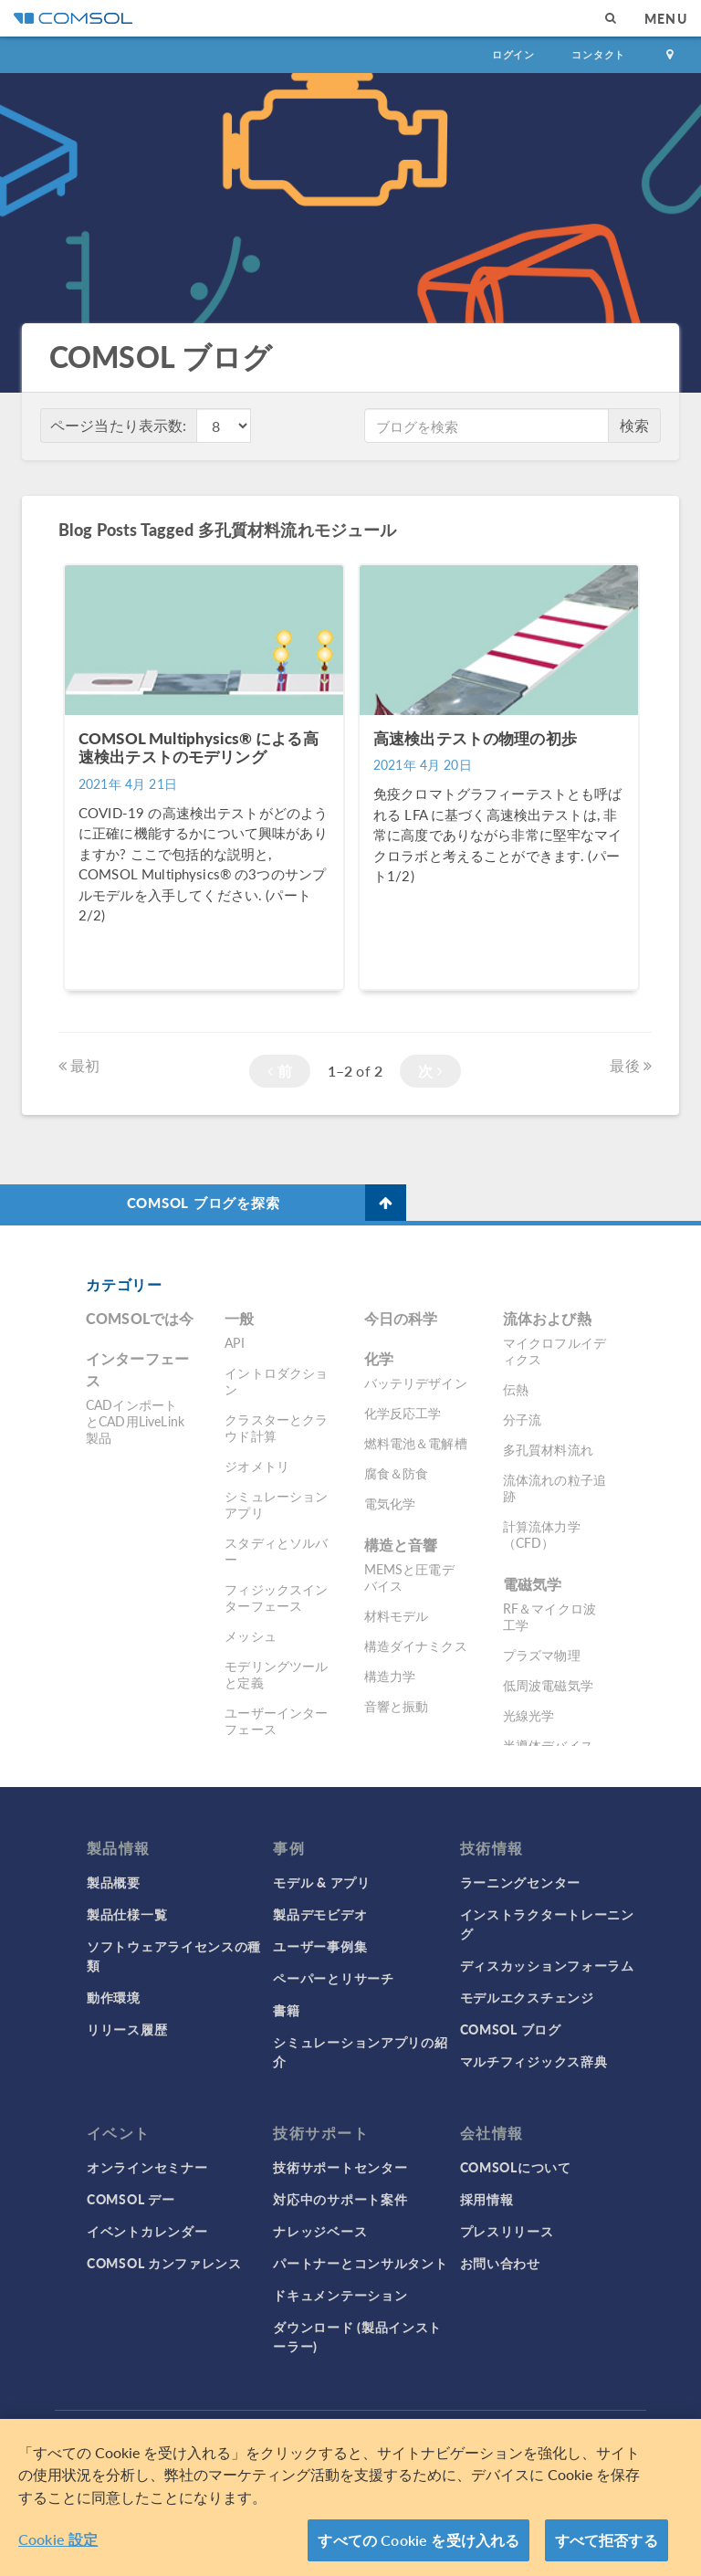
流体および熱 (547, 1318)
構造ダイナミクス (415, 1645)
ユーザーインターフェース (276, 1720)
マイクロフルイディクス (554, 1350)
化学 (378, 1358)
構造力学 (390, 1676)
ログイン (513, 54)
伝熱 (515, 1389)
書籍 (286, 2010)
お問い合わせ (500, 2263)
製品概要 (114, 1882)
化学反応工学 (403, 1413)
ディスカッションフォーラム (547, 1965)
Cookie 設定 (58, 2539)
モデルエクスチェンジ (527, 1997)
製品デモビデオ (320, 1914)
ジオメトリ (257, 1465)
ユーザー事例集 (320, 1946)
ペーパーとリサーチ (333, 1978)
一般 (239, 1318)
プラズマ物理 (542, 1654)
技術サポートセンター (340, 2167)
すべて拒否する (606, 2539)
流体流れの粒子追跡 (554, 1487)
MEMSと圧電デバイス (409, 1577)
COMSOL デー (130, 2199)
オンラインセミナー (147, 2167)
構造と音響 (401, 1544)
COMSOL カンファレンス (164, 2263)
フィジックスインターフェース (276, 1597)
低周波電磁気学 (548, 1685)
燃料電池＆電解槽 (415, 1443)
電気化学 (390, 1503)
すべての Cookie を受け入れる (418, 2539)
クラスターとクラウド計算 (276, 1427)
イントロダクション (276, 1380)
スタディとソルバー (276, 1550)
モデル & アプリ (321, 1882)
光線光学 (529, 1715)
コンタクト (598, 54)
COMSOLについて (515, 2167)
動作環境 (114, 1997)
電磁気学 (532, 1583)
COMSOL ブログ (510, 2029)
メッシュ (251, 1635)
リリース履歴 (127, 2029)
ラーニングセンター (520, 1882)
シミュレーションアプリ (276, 1504)
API (234, 1342)
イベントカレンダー (147, 2231)
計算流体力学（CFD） (542, 1534)
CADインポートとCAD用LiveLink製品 (135, 1420)
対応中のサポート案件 (340, 2199)
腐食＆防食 (396, 1473)
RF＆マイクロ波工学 (549, 1616)
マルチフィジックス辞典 (534, 2061)
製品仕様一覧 (127, 1914)
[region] (350, 2497)
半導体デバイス (548, 1745)
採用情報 (487, 2199)
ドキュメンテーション (340, 2295)
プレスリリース (507, 2231)
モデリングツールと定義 (276, 1673)
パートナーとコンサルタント (360, 2263)
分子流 (522, 1419)
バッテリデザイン (415, 1382)
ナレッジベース (320, 2231)
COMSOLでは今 (140, 1318)
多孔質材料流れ (548, 1449)
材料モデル (396, 1615)
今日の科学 (401, 1318)
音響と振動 (396, 1706)
